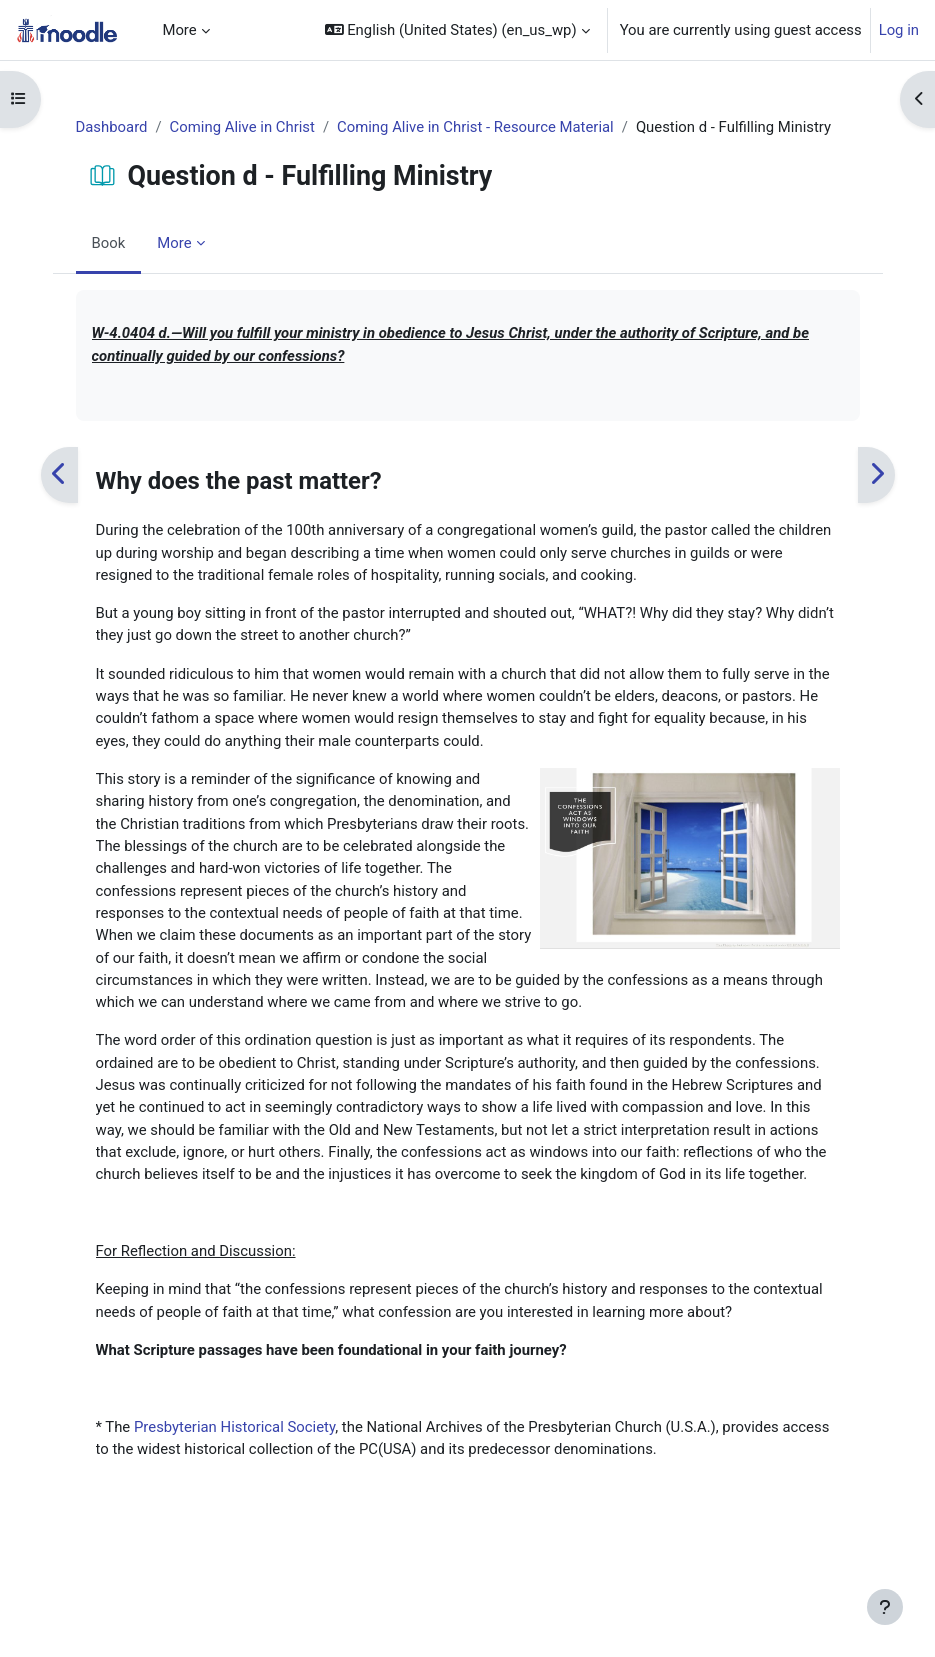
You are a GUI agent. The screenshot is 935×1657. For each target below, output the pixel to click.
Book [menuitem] (109, 243)
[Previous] (59, 474)
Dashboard (112, 127)
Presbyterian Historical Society (234, 1427)
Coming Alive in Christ (242, 127)
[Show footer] (885, 1607)
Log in (899, 30)
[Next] (876, 474)
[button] (457, 30)
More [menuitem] (179, 30)
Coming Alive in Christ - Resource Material (475, 127)
